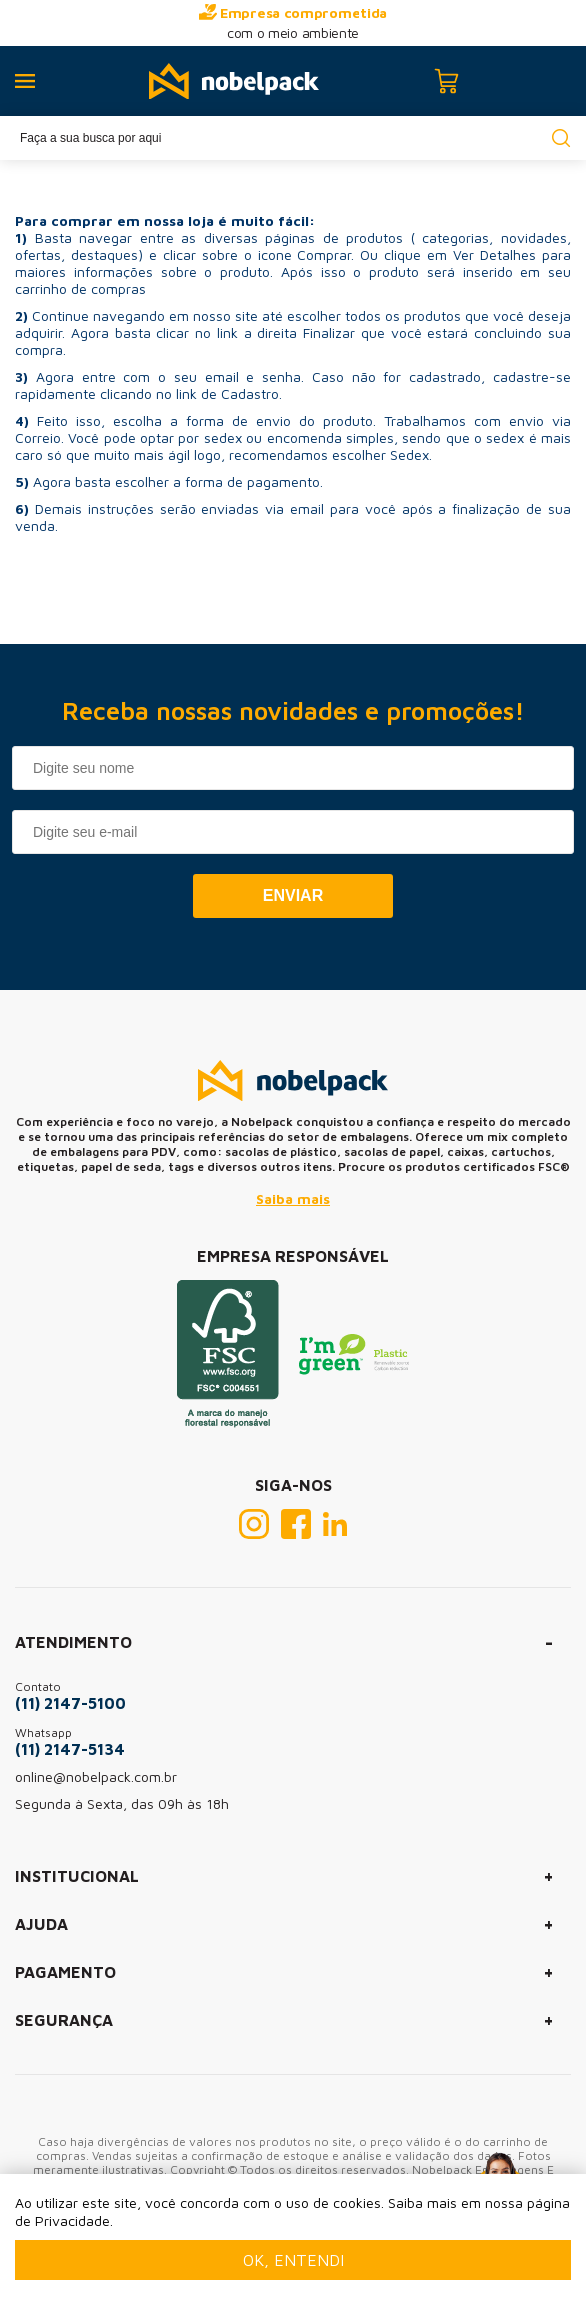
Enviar (293, 895)
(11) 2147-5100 (70, 1703)
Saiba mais (293, 1198)
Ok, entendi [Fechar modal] (293, 2260)
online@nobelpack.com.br (96, 1776)
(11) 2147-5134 (70, 1749)
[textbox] (293, 138)
